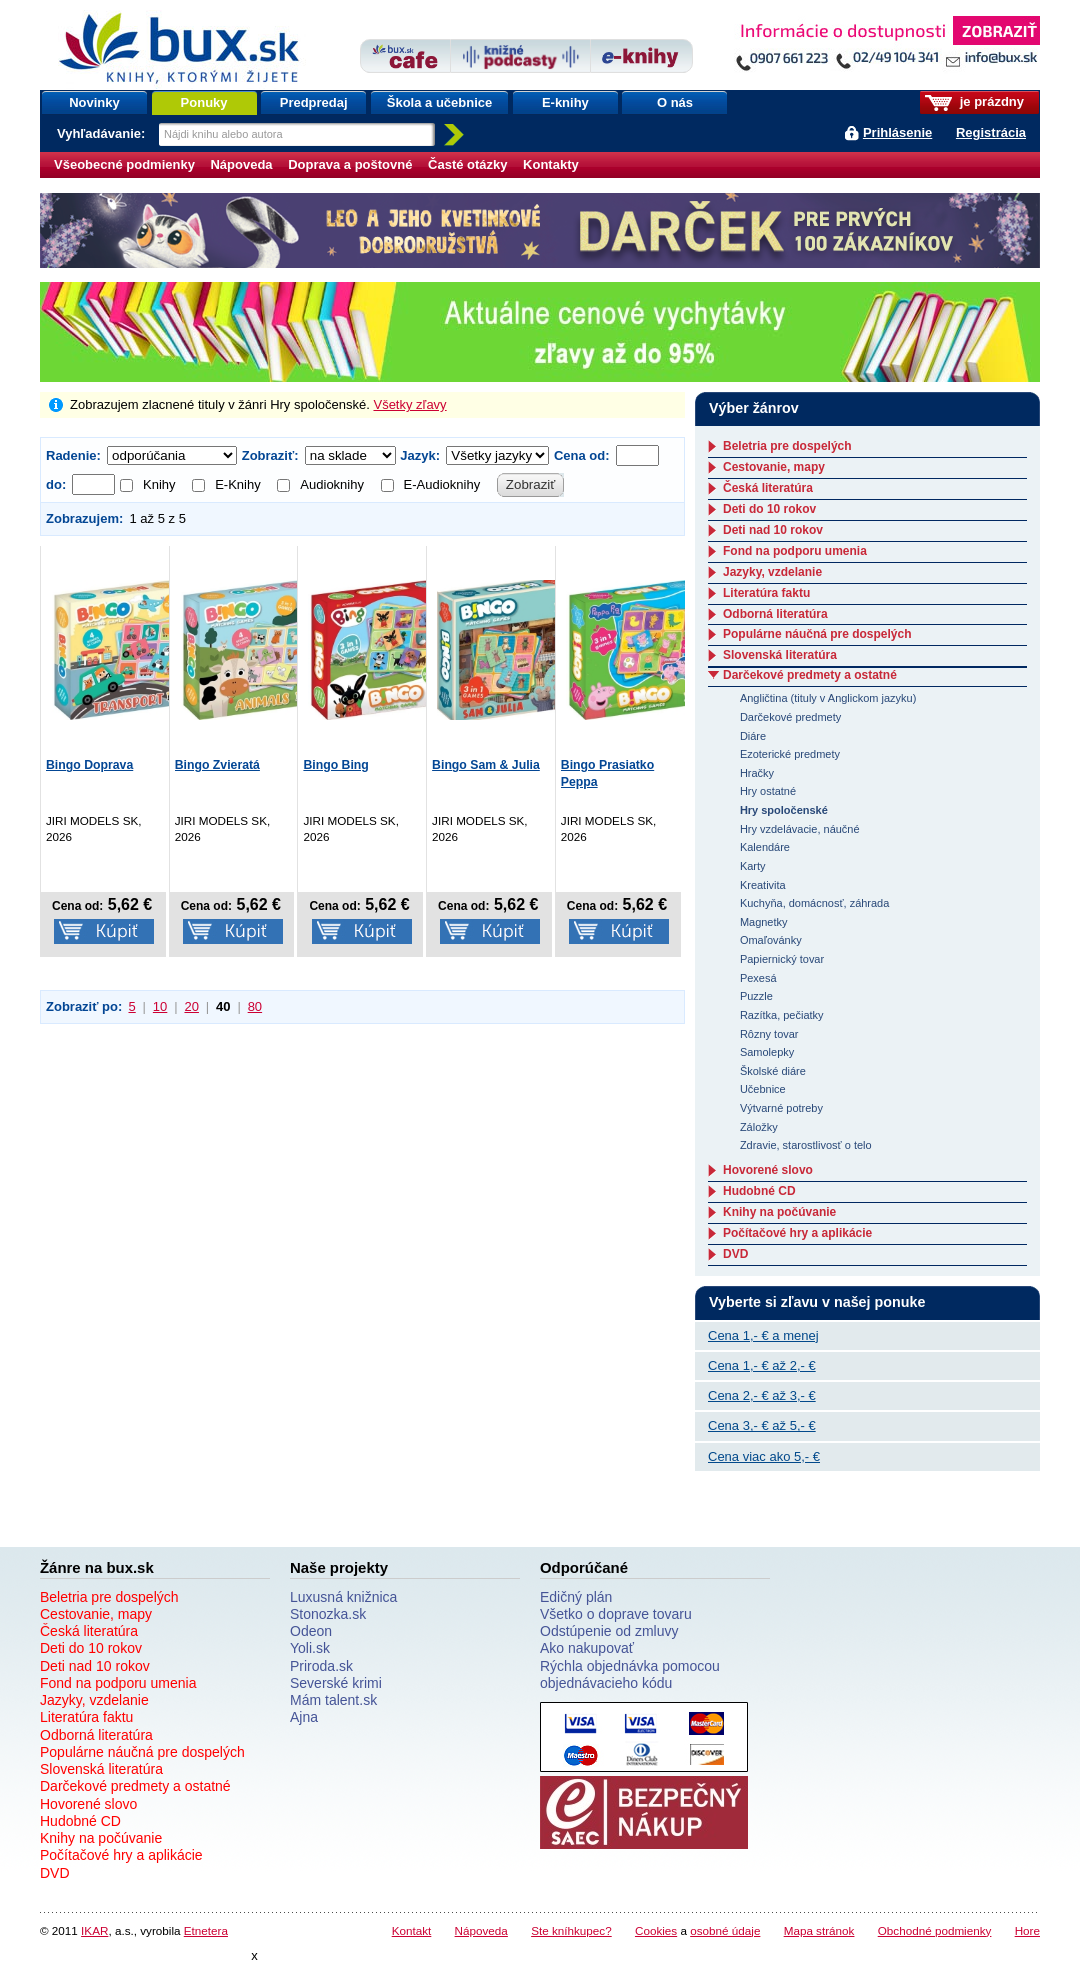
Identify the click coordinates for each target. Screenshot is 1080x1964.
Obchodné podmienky (935, 1930)
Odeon (311, 1631)
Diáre (753, 736)
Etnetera (206, 1930)
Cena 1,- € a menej (763, 1335)
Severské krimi (336, 1683)
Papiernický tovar (782, 959)
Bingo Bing (335, 765)
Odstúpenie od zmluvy (609, 1631)
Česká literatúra (768, 488)
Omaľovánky (771, 940)
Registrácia (991, 132)
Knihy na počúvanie (779, 1212)
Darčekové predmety (790, 717)
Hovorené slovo (768, 1170)
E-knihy (565, 102)
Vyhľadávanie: (103, 133)
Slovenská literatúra (780, 655)
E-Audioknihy (431, 484)
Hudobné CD (759, 1191)
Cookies (656, 1930)
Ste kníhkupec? (571, 1930)
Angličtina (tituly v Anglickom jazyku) (828, 698)
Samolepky (767, 1052)
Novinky (94, 102)
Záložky (759, 1127)
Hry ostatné (768, 791)
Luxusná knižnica (343, 1597)
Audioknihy (320, 484)
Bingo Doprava (89, 765)
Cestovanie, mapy (774, 467)
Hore (1027, 1930)
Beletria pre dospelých (787, 446)
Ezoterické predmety (790, 754)
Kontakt (412, 1930)
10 (160, 1006)
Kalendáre (765, 847)
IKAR (94, 1930)
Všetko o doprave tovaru (616, 1614)
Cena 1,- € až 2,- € (762, 1365)
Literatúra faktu (766, 593)
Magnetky (764, 922)
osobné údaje (725, 1930)
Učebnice (763, 1089)
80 (255, 1006)
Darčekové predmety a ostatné (810, 675)
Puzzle (756, 996)
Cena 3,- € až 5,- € (762, 1425)
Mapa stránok (819, 1930)
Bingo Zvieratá (217, 765)
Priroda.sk (321, 1666)
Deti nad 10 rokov (773, 530)
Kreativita (763, 885)
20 (191, 1006)
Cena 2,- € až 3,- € (762, 1395)
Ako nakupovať (587, 1648)
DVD (735, 1254)
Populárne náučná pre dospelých (817, 634)
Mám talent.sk (333, 1700)
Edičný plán (576, 1597)
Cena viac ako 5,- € (764, 1456)
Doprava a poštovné (350, 164)
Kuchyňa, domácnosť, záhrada (814, 903)
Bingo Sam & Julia (486, 765)
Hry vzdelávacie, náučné (800, 829)
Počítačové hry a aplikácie (797, 1233)
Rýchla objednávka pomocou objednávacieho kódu (630, 1674)
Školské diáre (773, 1071)
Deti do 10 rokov (769, 509)
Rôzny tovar (769, 1034)
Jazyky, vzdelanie (772, 572)
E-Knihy (226, 484)
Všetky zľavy (409, 404)
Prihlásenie (897, 132)
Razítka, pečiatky (782, 1015)
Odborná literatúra (775, 614)
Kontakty (551, 164)
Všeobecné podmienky (124, 164)
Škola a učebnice (440, 102)
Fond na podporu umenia (795, 551)
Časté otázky (467, 164)
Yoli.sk (310, 1648)
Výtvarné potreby (781, 1108)
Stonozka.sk (328, 1614)
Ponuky (204, 102)
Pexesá (758, 978)
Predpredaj (314, 102)
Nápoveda (241, 164)
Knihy (148, 484)
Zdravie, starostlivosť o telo (806, 1145)
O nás (675, 102)
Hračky (757, 773)
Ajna (304, 1717)
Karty (753, 866)
